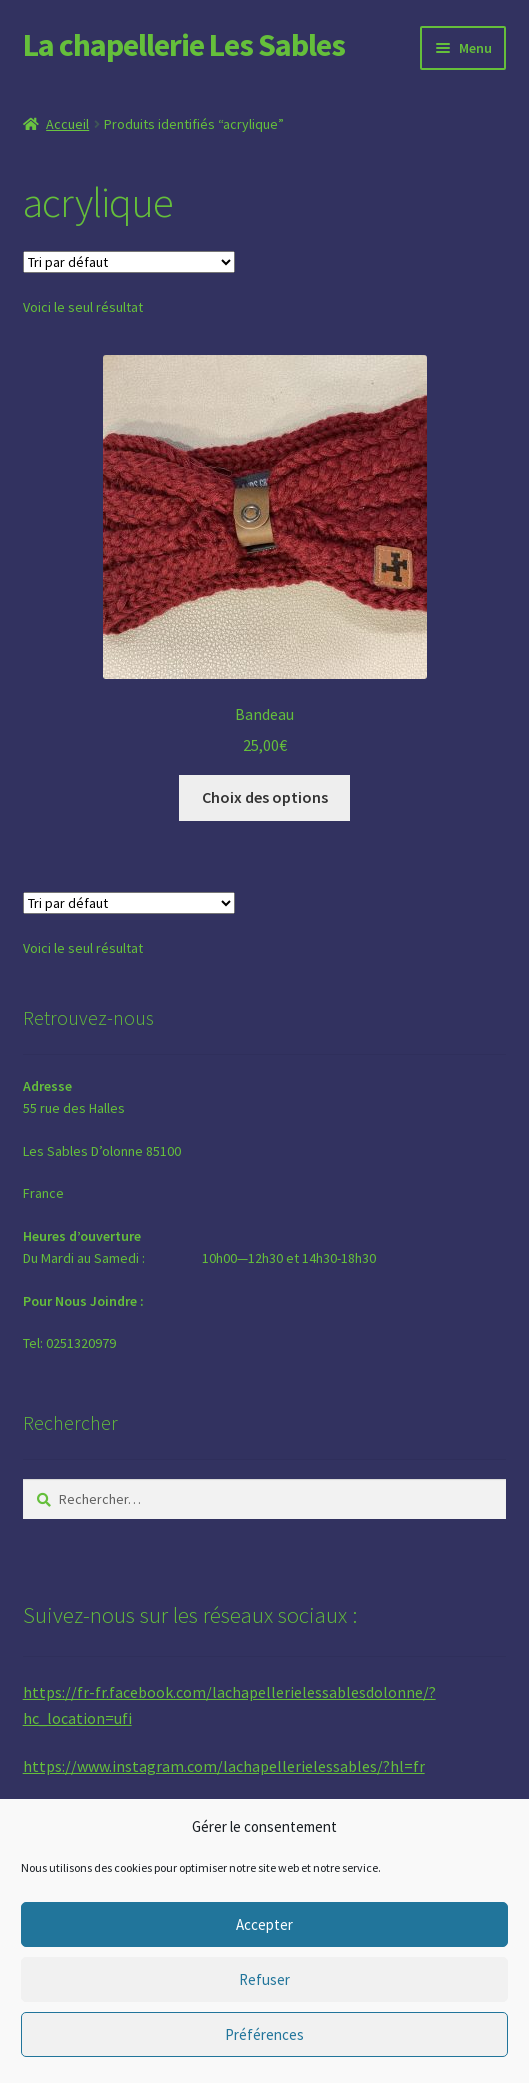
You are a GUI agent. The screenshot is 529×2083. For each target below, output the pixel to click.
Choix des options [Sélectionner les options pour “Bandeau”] (265, 797)
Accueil (67, 124)
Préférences (264, 2034)
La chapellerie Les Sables (184, 45)
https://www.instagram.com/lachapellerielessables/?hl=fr (224, 1766)
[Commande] (129, 262)
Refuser (264, 1979)
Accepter (264, 1924)
